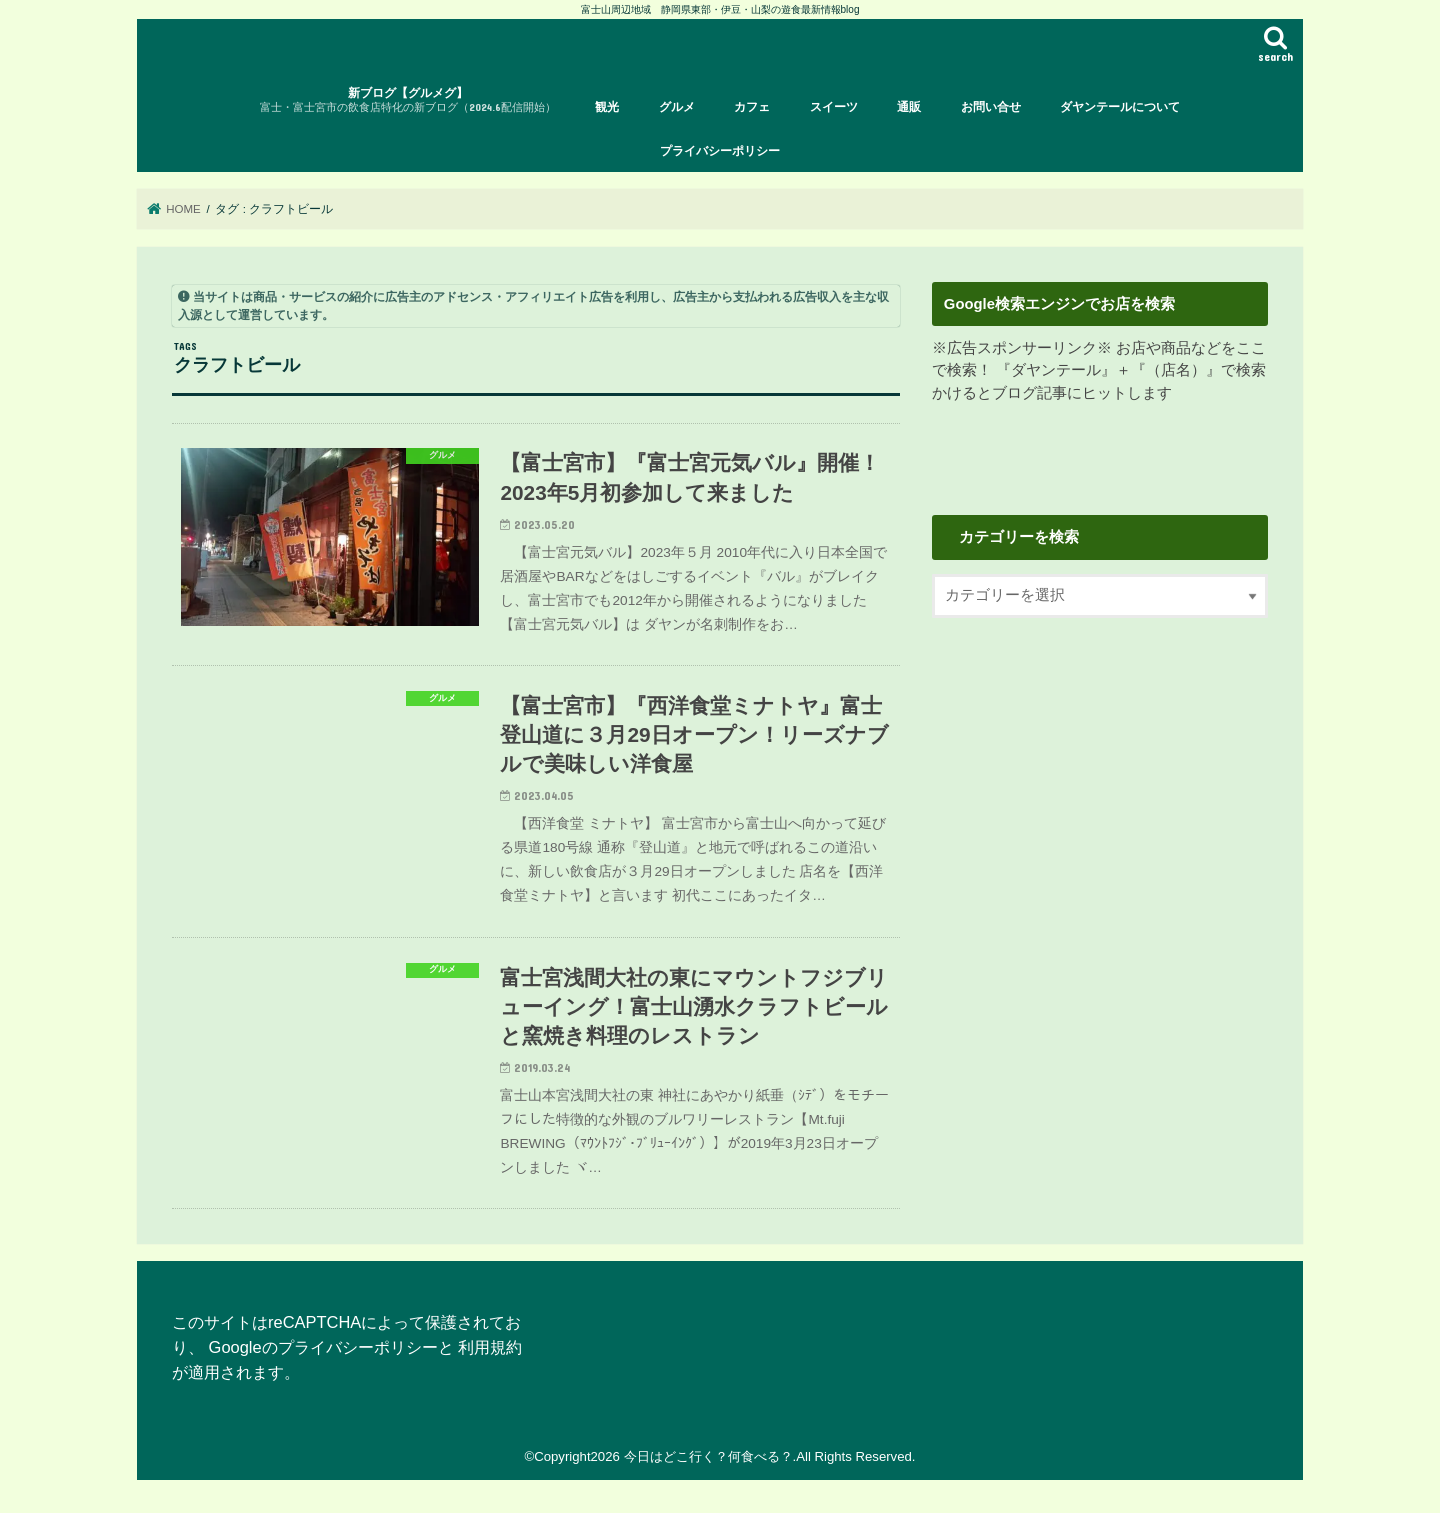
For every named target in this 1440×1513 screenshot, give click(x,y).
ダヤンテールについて (1120, 107)
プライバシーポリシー (720, 151)
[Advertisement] (1100, 803)
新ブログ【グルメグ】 (408, 100)
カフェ (752, 107)
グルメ (677, 107)
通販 (909, 107)
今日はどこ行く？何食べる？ (708, 1456)
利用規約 (490, 1347)
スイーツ (834, 107)
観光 (607, 107)
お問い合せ (991, 107)
